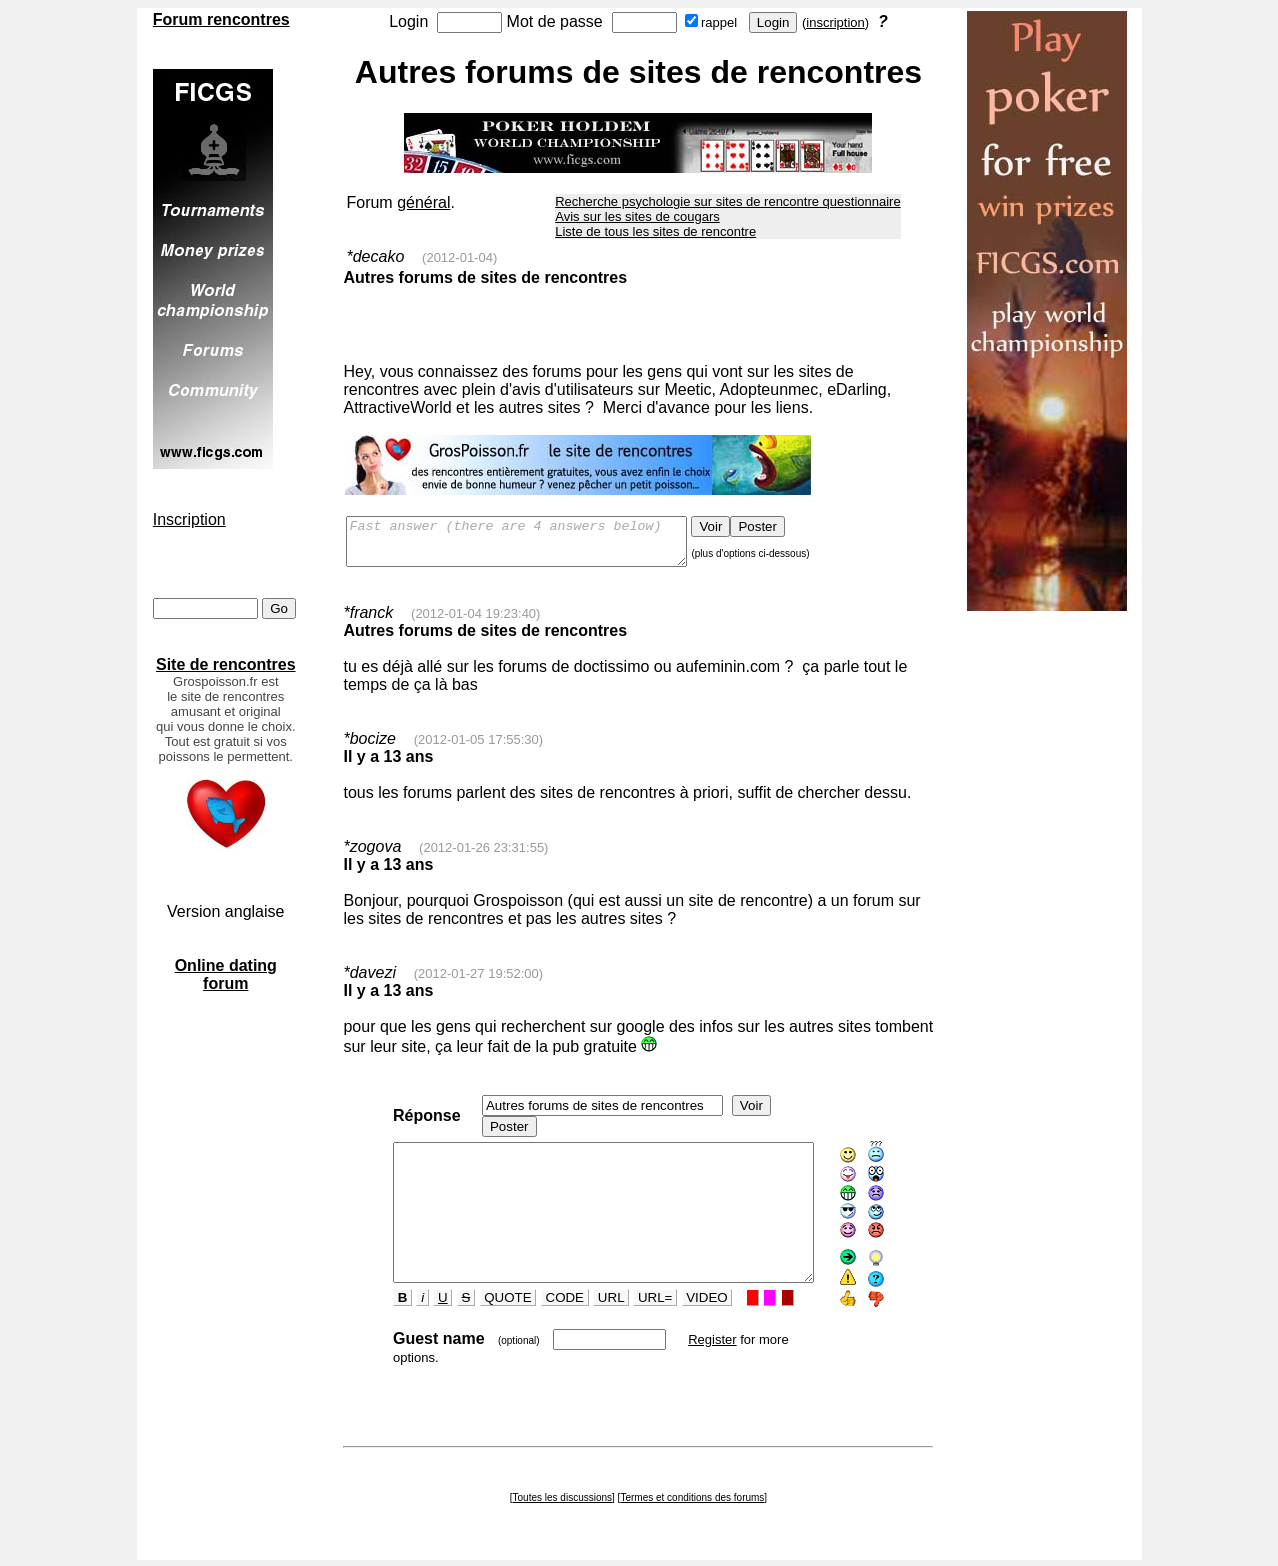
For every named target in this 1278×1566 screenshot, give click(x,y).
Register (691, 1352)
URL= (634, 1311)
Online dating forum (226, 974)
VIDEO (686, 1311)
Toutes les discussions (563, 1495)
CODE (544, 1311)
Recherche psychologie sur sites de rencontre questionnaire (727, 201)
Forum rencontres (221, 19)
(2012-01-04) (459, 257)
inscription (835, 22)
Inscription (189, 519)
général (423, 202)
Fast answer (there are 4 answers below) (536, 546)
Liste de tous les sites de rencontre (655, 231)
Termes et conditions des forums (692, 1495)
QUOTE (487, 1311)
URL (590, 1311)
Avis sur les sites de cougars (637, 216)
